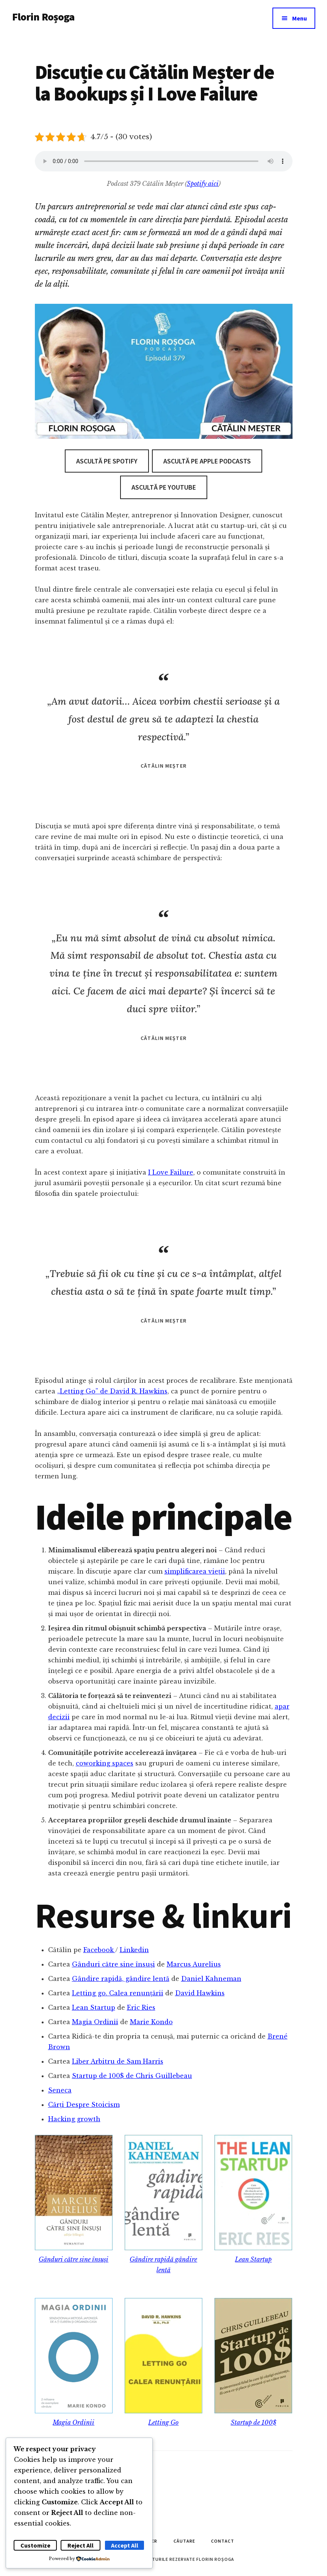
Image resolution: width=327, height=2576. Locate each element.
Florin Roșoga (43, 17)
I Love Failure (170, 1172)
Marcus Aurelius (194, 1964)
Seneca (60, 2090)
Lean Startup (93, 2007)
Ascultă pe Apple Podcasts (207, 461)
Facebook (99, 1950)
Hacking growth (74, 2119)
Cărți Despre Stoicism (84, 2104)
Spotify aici (203, 183)
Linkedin (134, 1950)
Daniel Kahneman (211, 1978)
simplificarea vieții (194, 1571)
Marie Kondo (151, 2022)
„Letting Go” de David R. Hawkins (112, 1391)
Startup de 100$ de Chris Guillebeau (132, 2076)
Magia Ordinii (95, 2022)
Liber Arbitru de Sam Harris (117, 2061)
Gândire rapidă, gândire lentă (120, 1978)
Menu (299, 18)
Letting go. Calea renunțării (117, 1993)
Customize (35, 2545)
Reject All (80, 2545)
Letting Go (163, 2422)
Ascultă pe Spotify (107, 461)
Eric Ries (141, 2007)
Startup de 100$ (253, 2422)
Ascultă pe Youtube (163, 487)
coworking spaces (104, 1763)
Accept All (124, 2545)
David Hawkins (200, 1993)
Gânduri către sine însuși (113, 1964)
